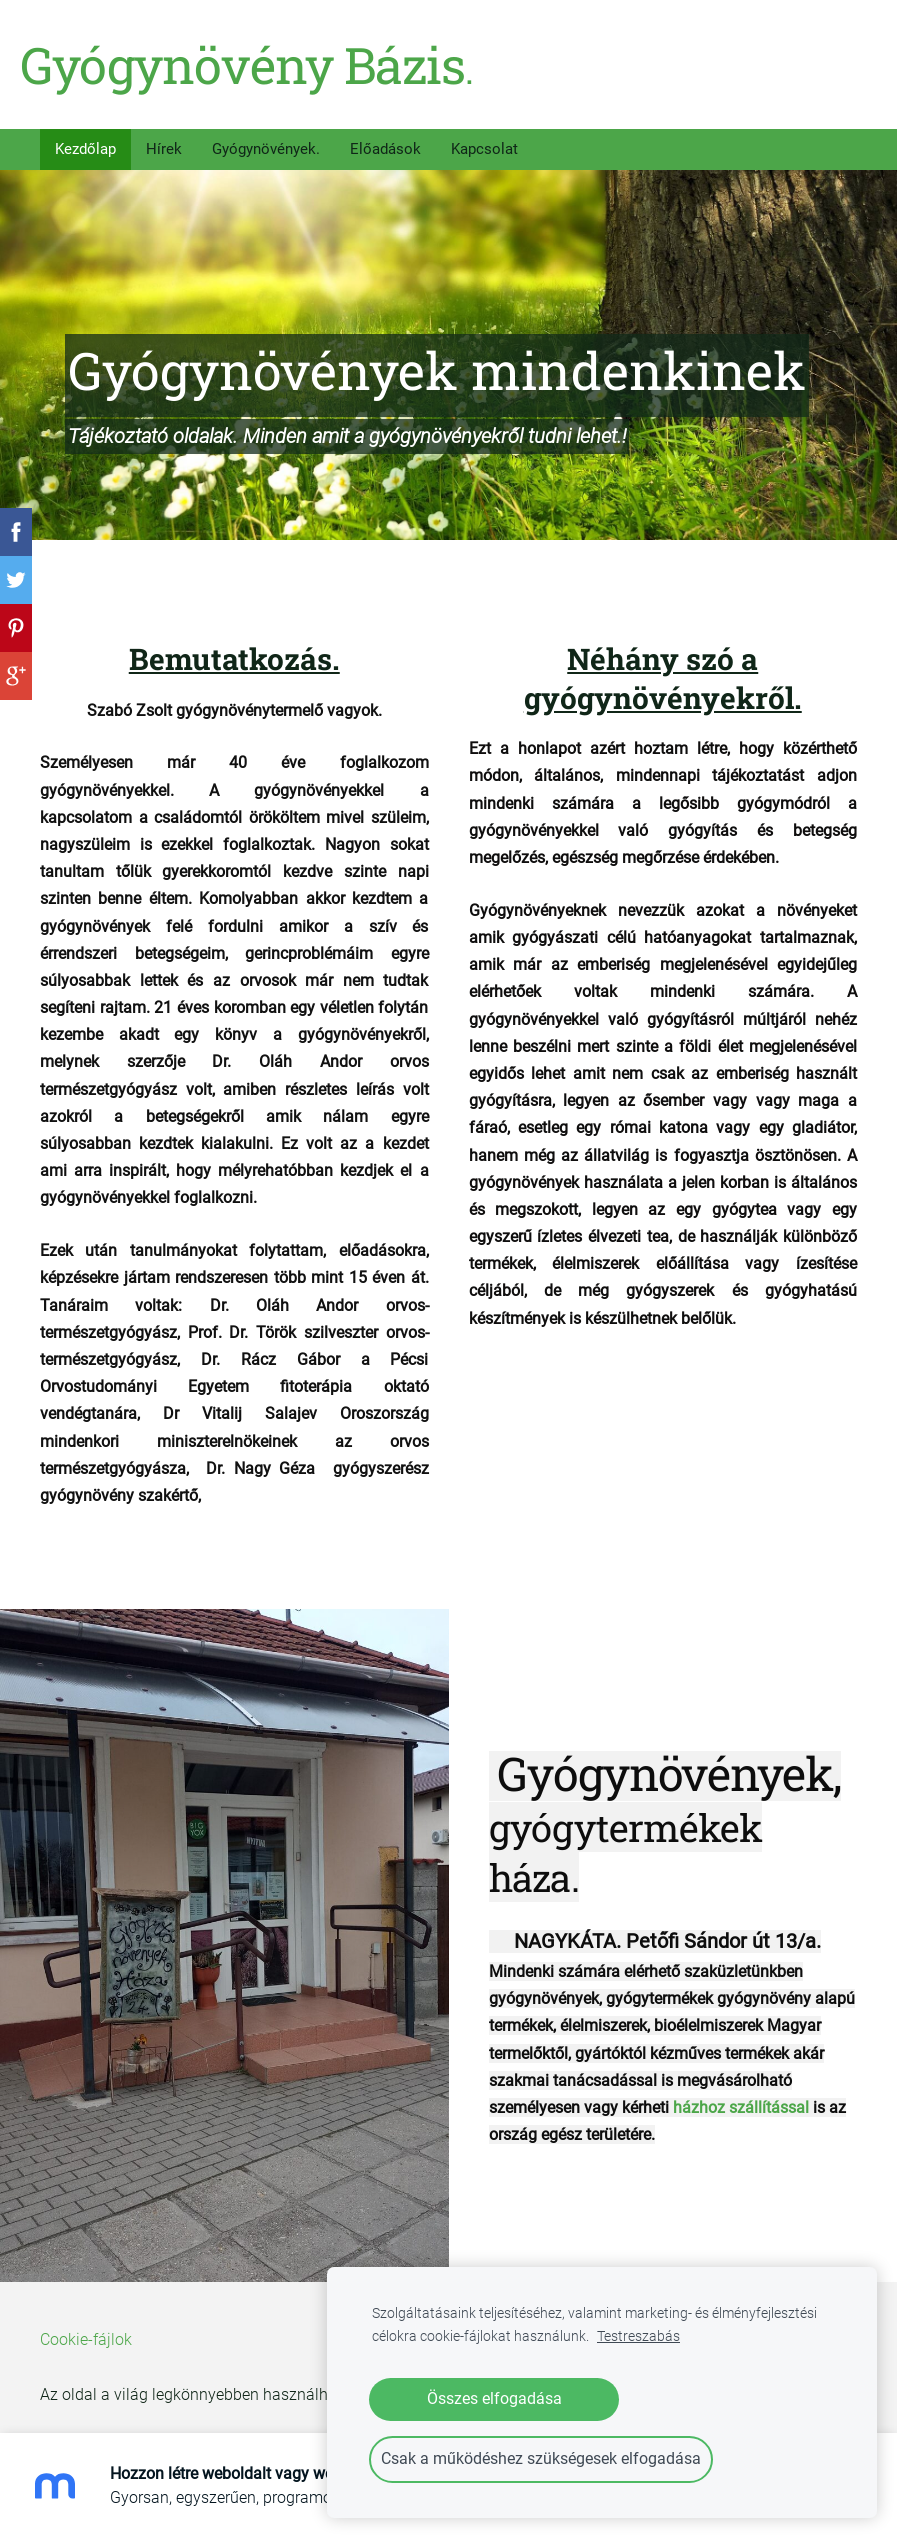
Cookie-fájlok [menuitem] (86, 2325)
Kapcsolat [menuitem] (484, 135)
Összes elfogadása (494, 2398)
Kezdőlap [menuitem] (85, 135)
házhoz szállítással (741, 2093)
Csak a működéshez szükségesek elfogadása (541, 2458)
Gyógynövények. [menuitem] (266, 135)
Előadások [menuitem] (385, 135)
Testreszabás (638, 2336)
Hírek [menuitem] (164, 135)
